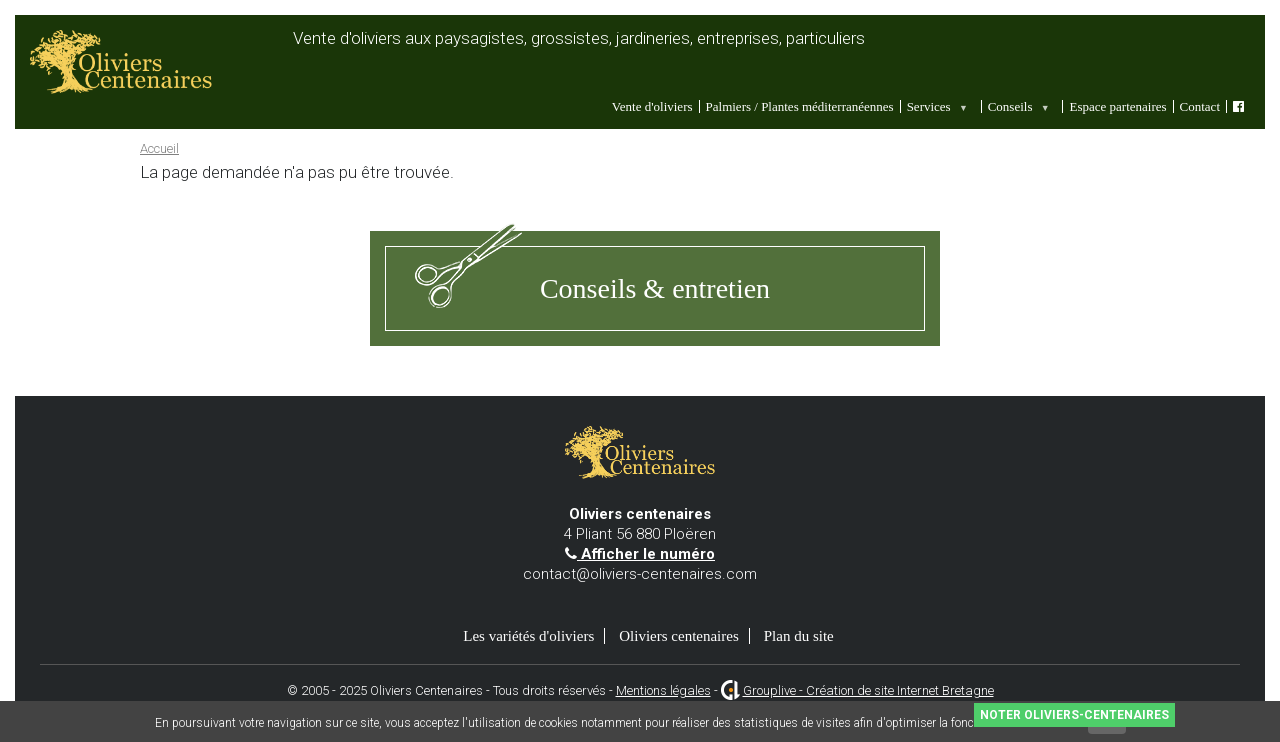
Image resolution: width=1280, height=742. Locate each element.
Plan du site (799, 636)
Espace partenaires (1117, 106)
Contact (1200, 106)
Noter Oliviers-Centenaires (1074, 715)
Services (936, 106)
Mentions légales (663, 690)
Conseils (1017, 106)
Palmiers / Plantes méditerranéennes (800, 106)
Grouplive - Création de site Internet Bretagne (868, 690)
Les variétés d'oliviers (528, 636)
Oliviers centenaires (679, 636)
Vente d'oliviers (652, 106)
